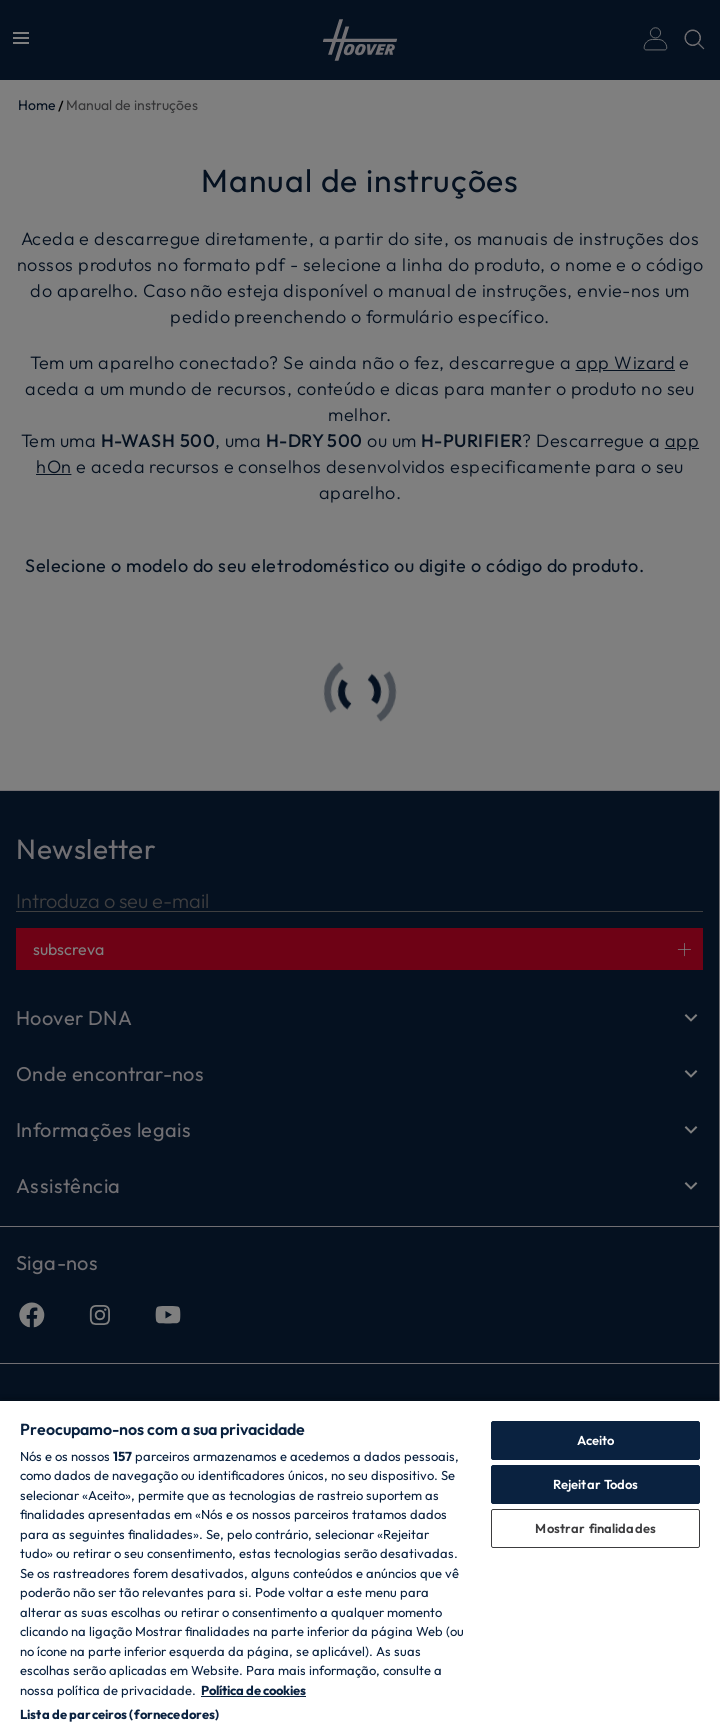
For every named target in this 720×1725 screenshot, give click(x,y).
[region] (360, 1562)
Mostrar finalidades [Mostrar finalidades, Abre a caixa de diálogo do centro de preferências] (595, 1528)
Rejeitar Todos (596, 1484)
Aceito (596, 1440)
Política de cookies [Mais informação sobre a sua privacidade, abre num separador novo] (253, 1690)
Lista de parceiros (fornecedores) (119, 1714)
